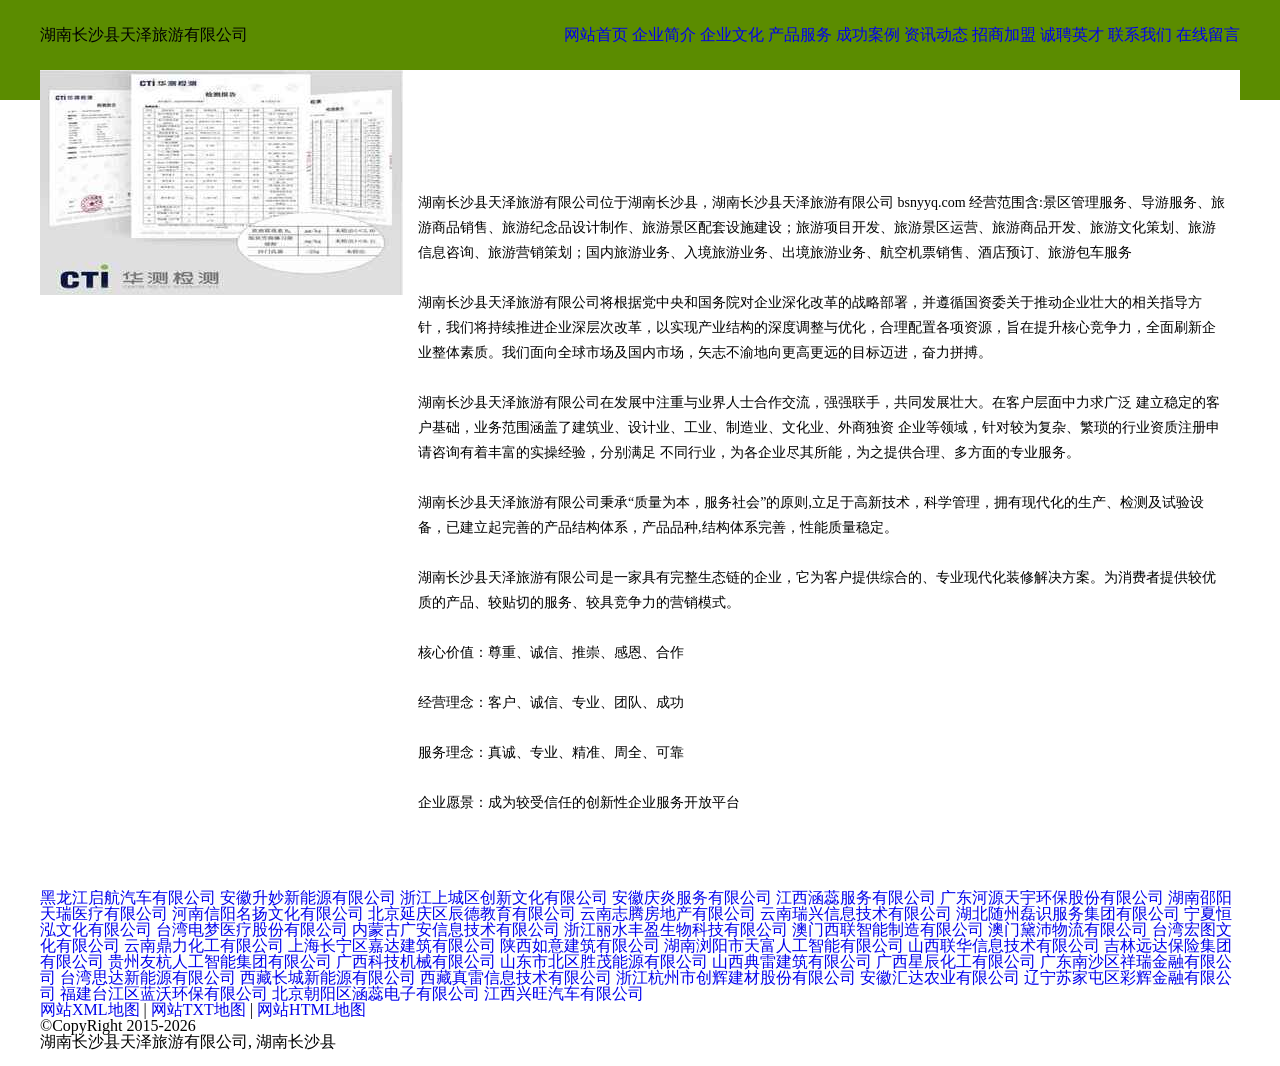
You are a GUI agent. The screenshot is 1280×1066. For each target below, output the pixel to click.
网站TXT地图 (198, 1009)
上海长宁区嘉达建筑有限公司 (392, 945)
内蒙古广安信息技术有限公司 (456, 929)
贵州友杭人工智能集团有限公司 (220, 961)
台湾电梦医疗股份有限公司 (252, 929)
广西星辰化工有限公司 (956, 961)
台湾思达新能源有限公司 (148, 977)
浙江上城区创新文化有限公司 (504, 897)
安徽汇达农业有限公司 (940, 977)
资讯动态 (936, 34)
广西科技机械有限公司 (416, 961)
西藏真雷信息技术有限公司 (516, 977)
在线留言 (1208, 34)
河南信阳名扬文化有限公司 (268, 913)
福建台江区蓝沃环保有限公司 (164, 993)
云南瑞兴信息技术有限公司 (856, 913)
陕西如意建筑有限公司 (580, 945)
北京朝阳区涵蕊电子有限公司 (376, 993)
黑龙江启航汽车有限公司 (128, 897)
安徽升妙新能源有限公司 (308, 897)
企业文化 (732, 34)
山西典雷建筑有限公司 (792, 961)
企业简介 (664, 34)
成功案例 (868, 34)
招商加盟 (1004, 34)
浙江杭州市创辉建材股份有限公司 (736, 977)
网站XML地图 (90, 1009)
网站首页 (596, 34)
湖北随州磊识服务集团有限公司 (1068, 913)
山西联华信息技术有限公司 (1004, 945)
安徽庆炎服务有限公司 (692, 897)
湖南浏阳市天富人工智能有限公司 (784, 945)
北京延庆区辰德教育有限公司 (472, 913)
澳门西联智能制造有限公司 (888, 929)
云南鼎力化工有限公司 (204, 945)
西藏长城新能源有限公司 (328, 977)
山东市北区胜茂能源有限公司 (604, 961)
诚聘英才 (1072, 34)
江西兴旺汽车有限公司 (564, 993)
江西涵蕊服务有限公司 (856, 897)
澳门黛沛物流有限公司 (1068, 929)
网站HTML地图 (311, 1009)
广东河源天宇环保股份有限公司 (1052, 897)
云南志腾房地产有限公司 (668, 913)
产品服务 (800, 34)
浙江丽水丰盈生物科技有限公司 (676, 929)
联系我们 (1140, 34)
